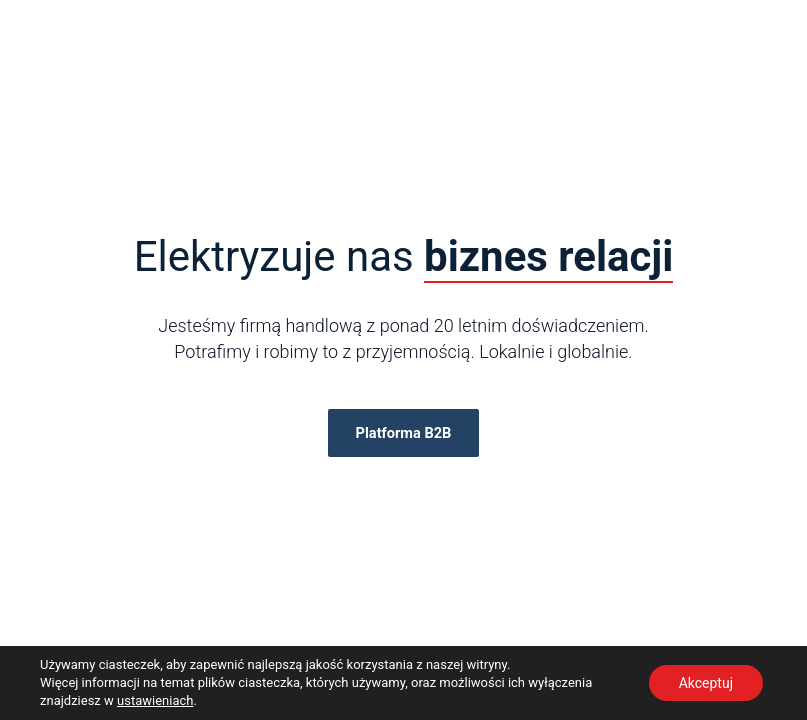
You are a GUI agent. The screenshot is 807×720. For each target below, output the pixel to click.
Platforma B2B (404, 433)
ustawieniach (155, 700)
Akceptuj (706, 683)
